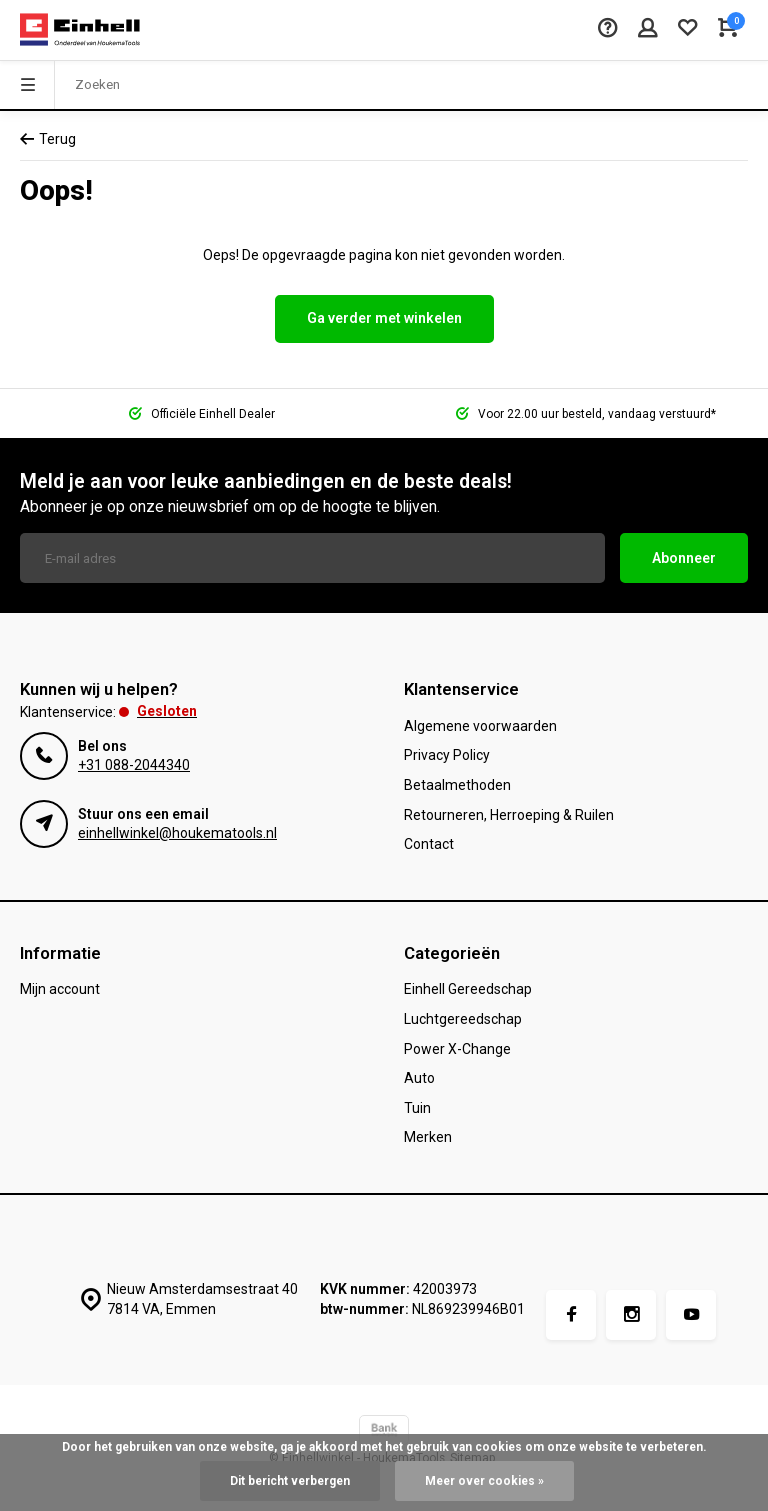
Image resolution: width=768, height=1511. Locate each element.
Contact (429, 844)
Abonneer (684, 558)
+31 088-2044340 (134, 765)
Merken (428, 1137)
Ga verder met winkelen (384, 318)
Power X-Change (457, 1049)
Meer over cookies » (484, 1481)
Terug (48, 139)
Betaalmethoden (457, 785)
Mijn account (60, 989)
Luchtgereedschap (463, 1019)
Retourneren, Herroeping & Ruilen (509, 815)
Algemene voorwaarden (480, 726)
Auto (419, 1078)
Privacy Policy (447, 755)
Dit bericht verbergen (290, 1481)
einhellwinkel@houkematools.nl (177, 833)
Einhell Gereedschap (468, 989)
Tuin (417, 1108)
